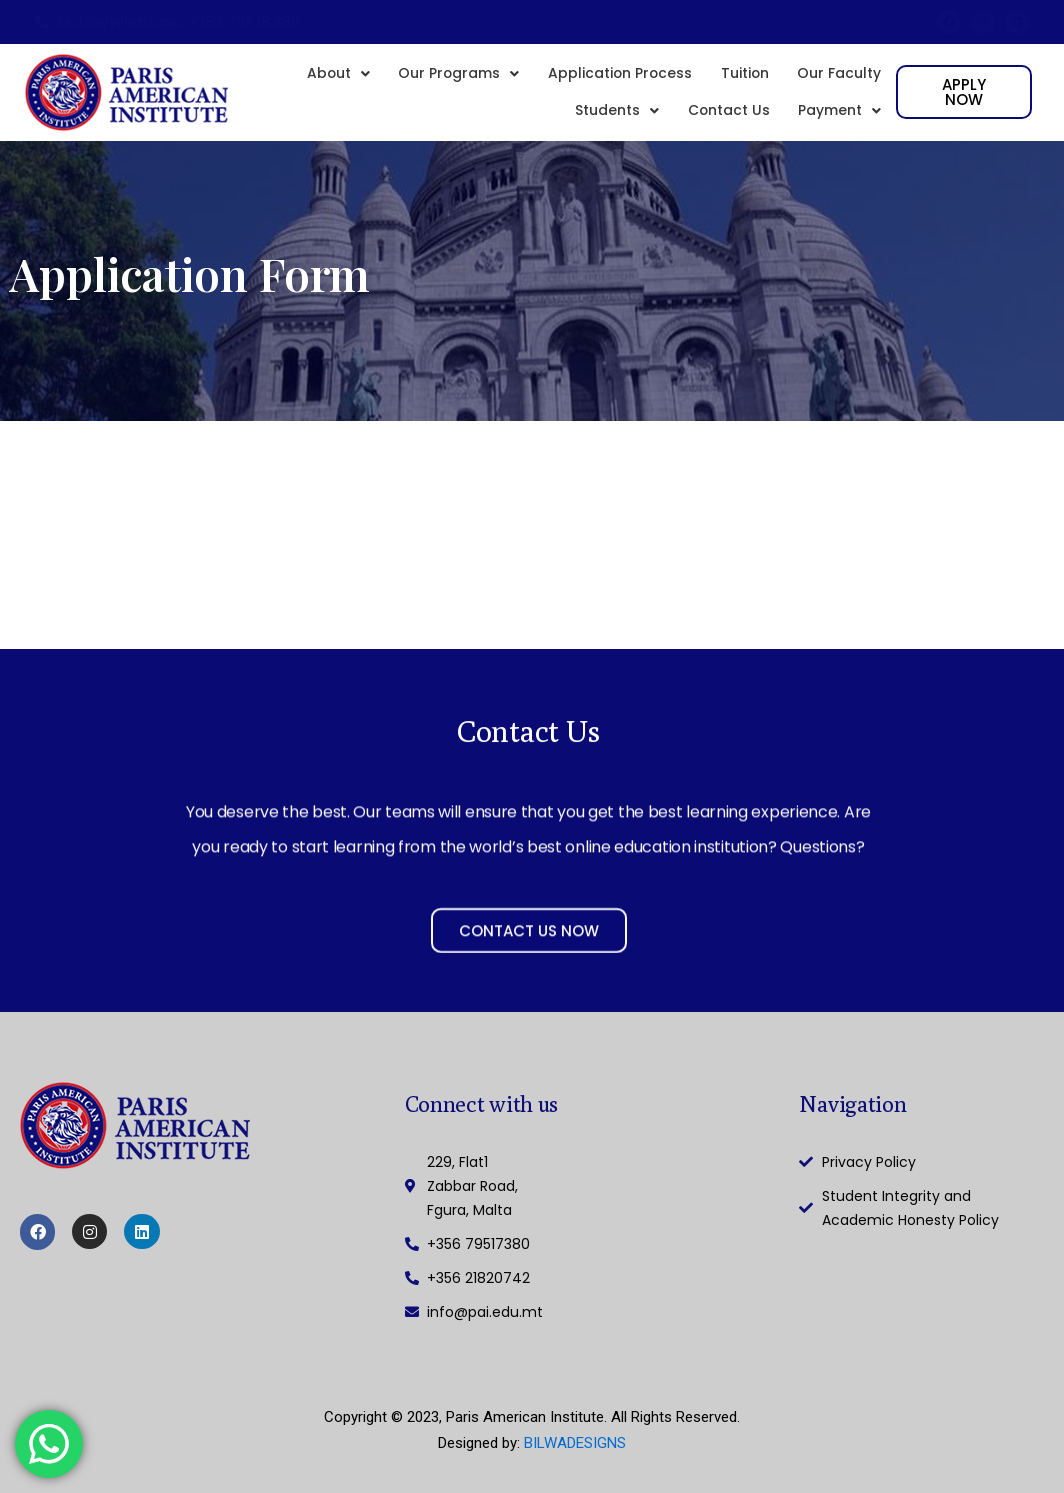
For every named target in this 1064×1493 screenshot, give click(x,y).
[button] (328, 76)
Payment (839, 121)
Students (611, 121)
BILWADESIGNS (575, 1443)
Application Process (615, 76)
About (328, 76)
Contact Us (725, 121)
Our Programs (449, 76)
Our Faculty (839, 76)
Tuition (743, 76)
